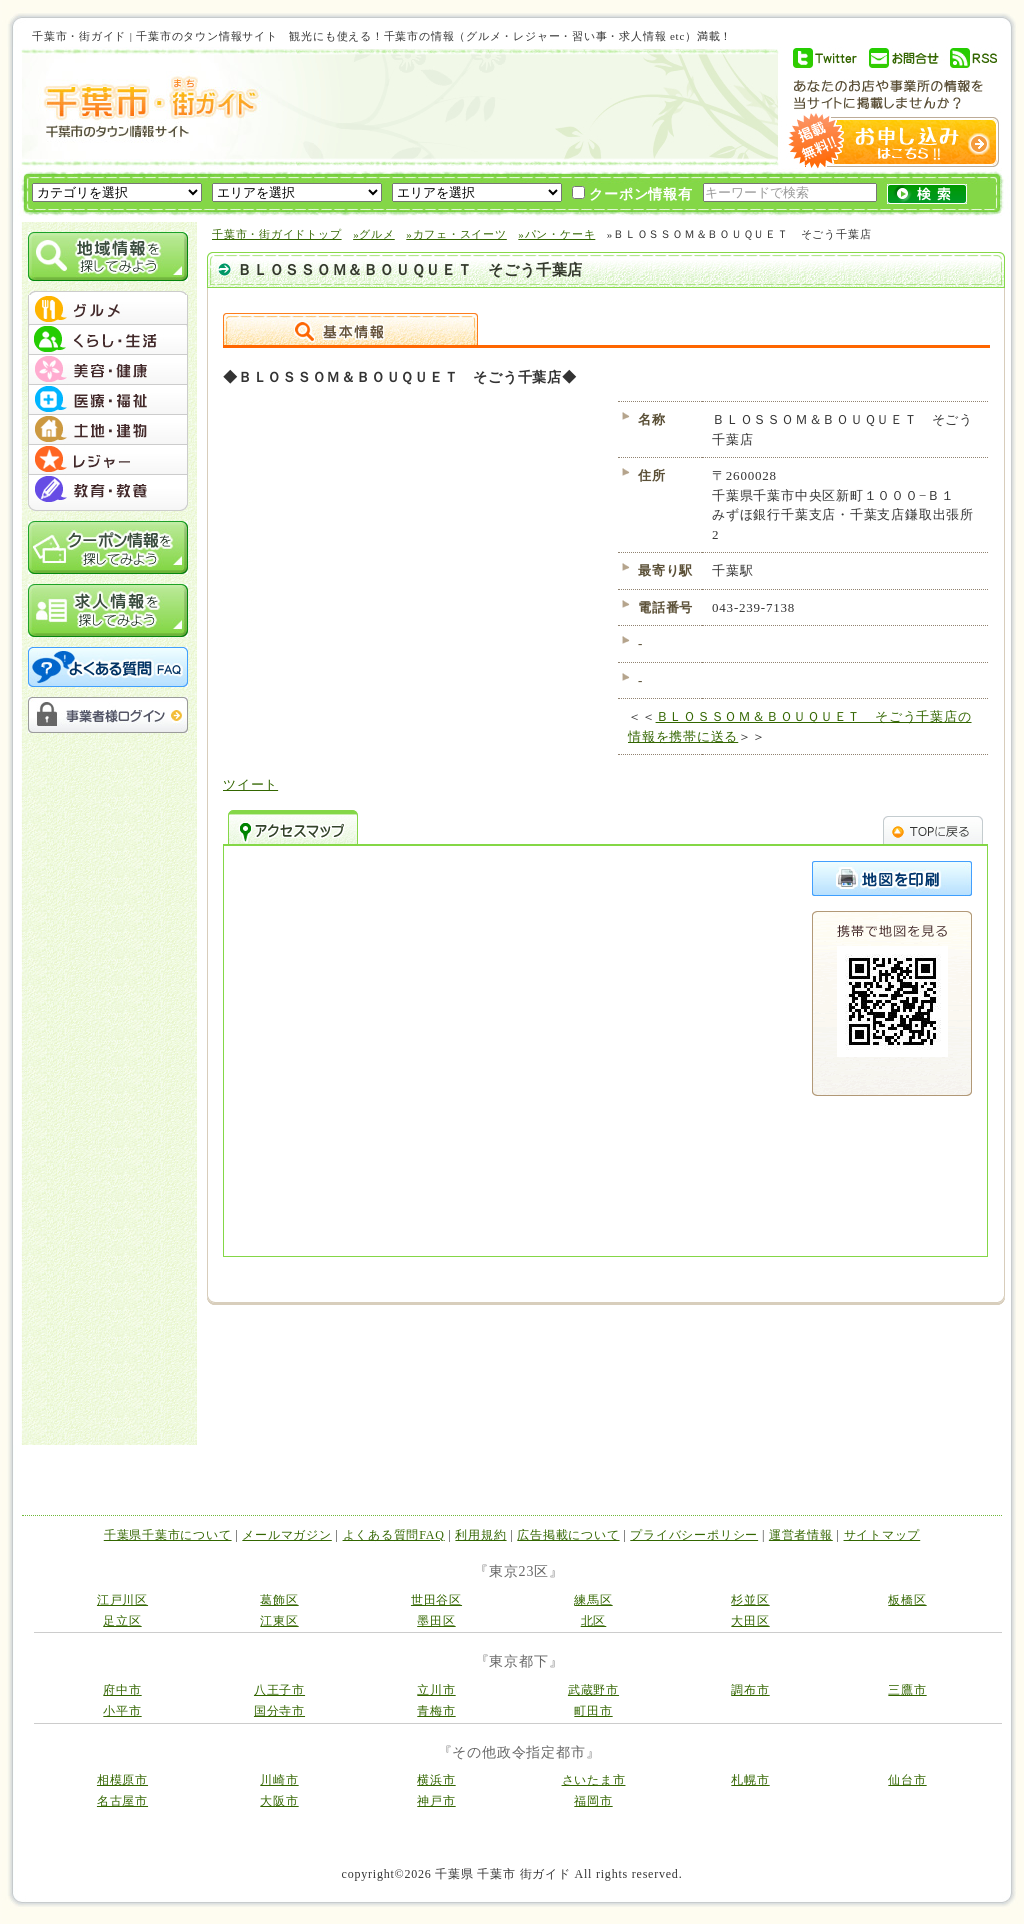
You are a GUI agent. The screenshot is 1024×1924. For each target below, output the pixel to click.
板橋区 (907, 1600)
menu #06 (108, 460)
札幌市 (750, 1780)
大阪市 (279, 1801)
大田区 (750, 1621)
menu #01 (108, 310)
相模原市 (122, 1780)
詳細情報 (350, 329)
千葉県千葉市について (168, 1535)
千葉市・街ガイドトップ (277, 234)
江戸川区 (122, 1600)
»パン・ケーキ (556, 234)
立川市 (436, 1690)
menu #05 (108, 430)
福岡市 (593, 1801)
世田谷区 (436, 1600)
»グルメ (374, 234)
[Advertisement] (516, 107)
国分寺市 (279, 1711)
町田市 (593, 1711)
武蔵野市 (593, 1690)
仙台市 (907, 1780)
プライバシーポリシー (694, 1535)
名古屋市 (122, 1801)
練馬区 (593, 1600)
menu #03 (108, 370)
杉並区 (750, 1600)
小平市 (122, 1711)
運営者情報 (801, 1535)
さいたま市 (594, 1780)
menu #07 (108, 490)
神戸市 (436, 1801)
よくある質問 (108, 667)
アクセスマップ (293, 827)
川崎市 (279, 1780)
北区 (594, 1621)
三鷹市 (907, 1690)
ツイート (250, 784)
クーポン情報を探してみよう (108, 547)
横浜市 (436, 1780)
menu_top (108, 294)
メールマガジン (286, 1535)
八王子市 (279, 1690)
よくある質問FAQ (394, 1535)
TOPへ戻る (933, 827)
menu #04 (108, 400)
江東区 (279, 1621)
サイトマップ (882, 1535)
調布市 (750, 1690)
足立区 (122, 1621)
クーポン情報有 (632, 194)
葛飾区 (279, 1600)
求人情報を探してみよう (108, 610)
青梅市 (436, 1711)
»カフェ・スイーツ (456, 234)
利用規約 (480, 1535)
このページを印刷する (892, 878)
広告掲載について (568, 1535)
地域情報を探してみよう (108, 256)
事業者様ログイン (108, 715)
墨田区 (436, 1621)
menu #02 (108, 340)
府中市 (122, 1690)
